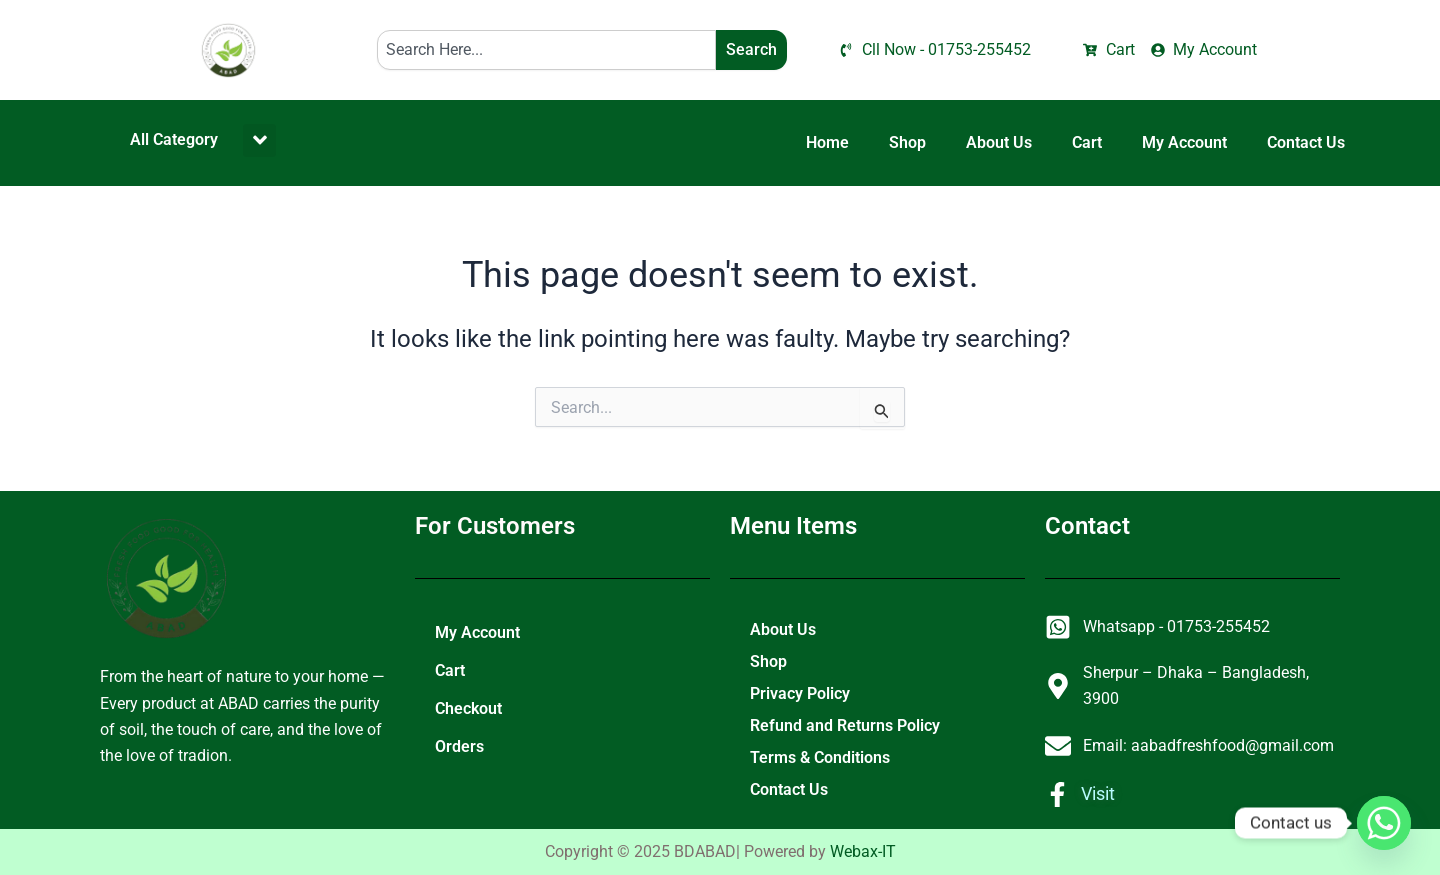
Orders (459, 746)
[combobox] (546, 50)
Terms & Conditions (820, 757)
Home (827, 142)
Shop (907, 142)
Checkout (468, 708)
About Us (999, 142)
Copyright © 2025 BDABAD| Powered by (720, 851)
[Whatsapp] (1384, 823)
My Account (1184, 142)
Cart (1087, 142)
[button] (259, 140)
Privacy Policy (800, 693)
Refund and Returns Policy (845, 725)
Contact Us (1306, 142)
